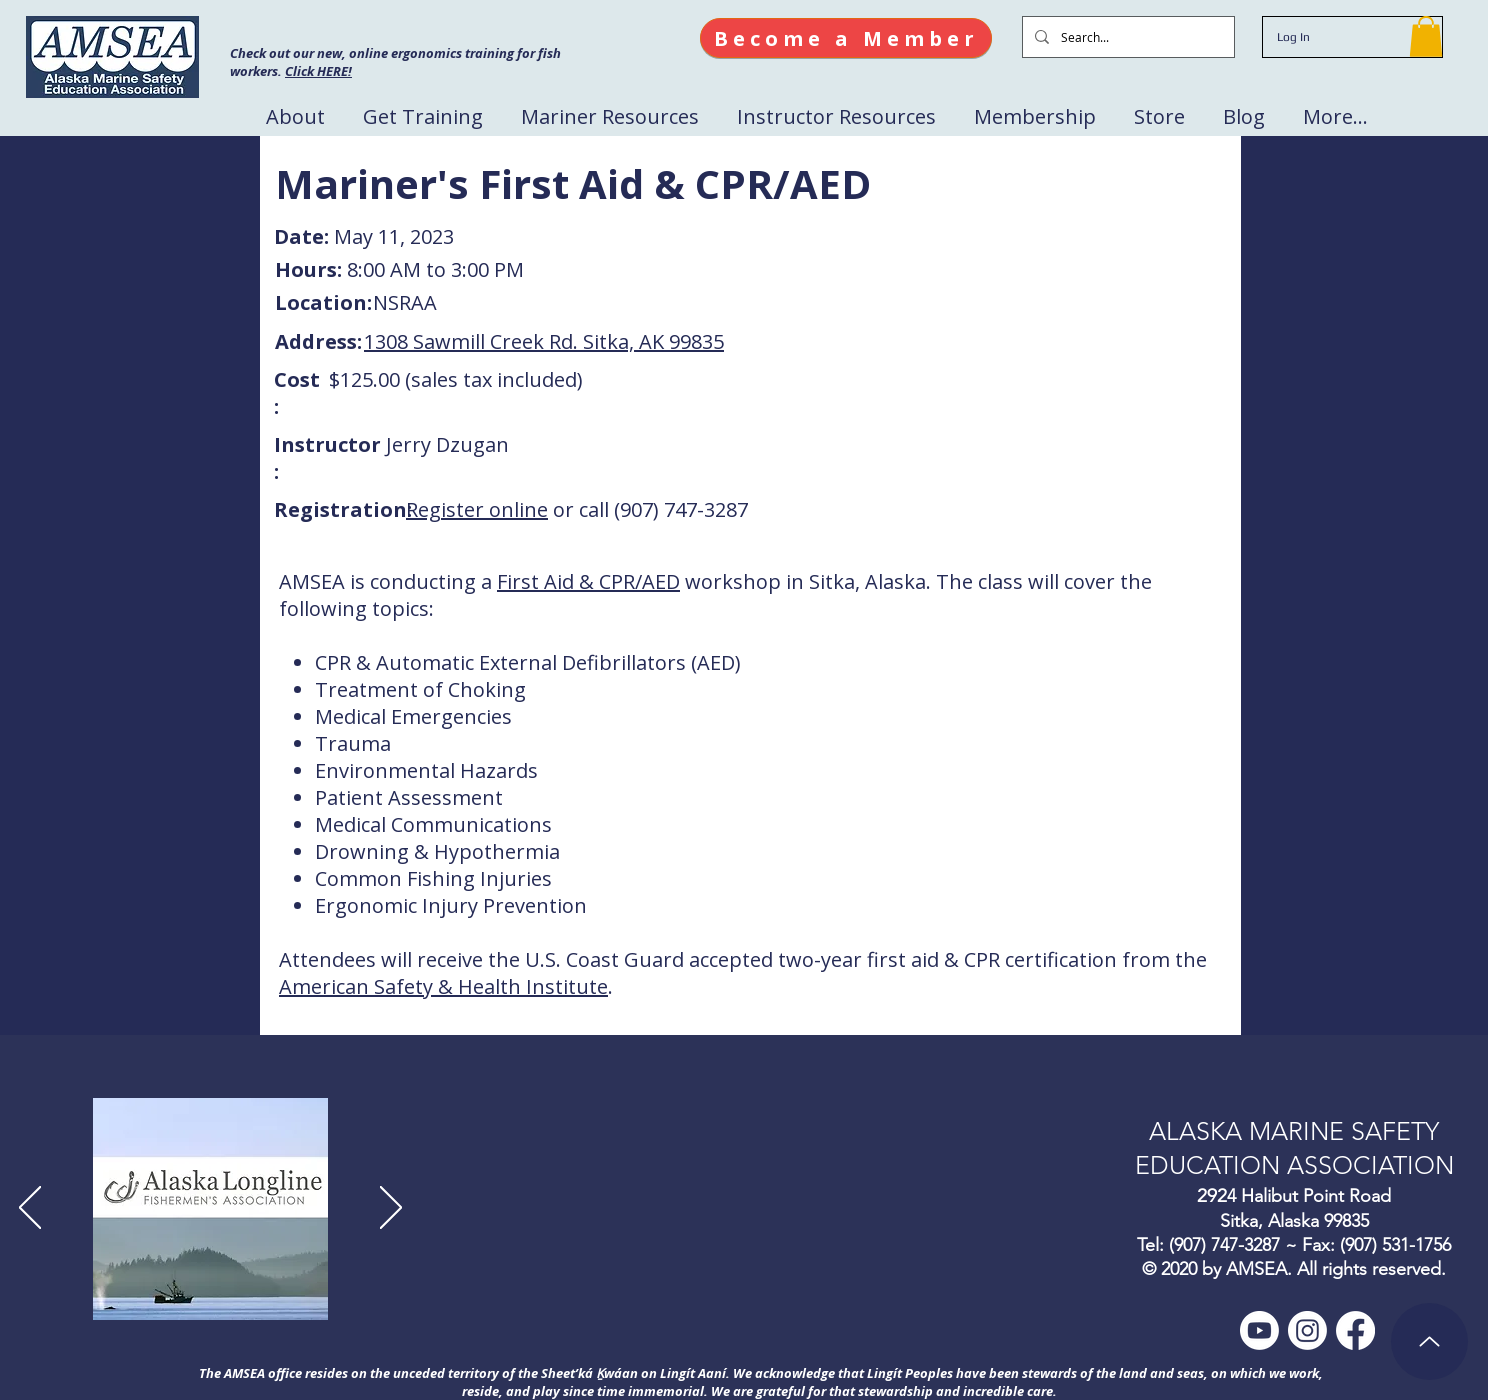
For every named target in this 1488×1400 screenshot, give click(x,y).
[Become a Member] (846, 38)
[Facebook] (1355, 1330)
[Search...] (1126, 37)
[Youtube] (1259, 1330)
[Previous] (30, 1209)
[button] (1426, 36)
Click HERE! (318, 71)
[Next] (391, 1209)
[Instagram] (1307, 1330)
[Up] (1429, 1341)
